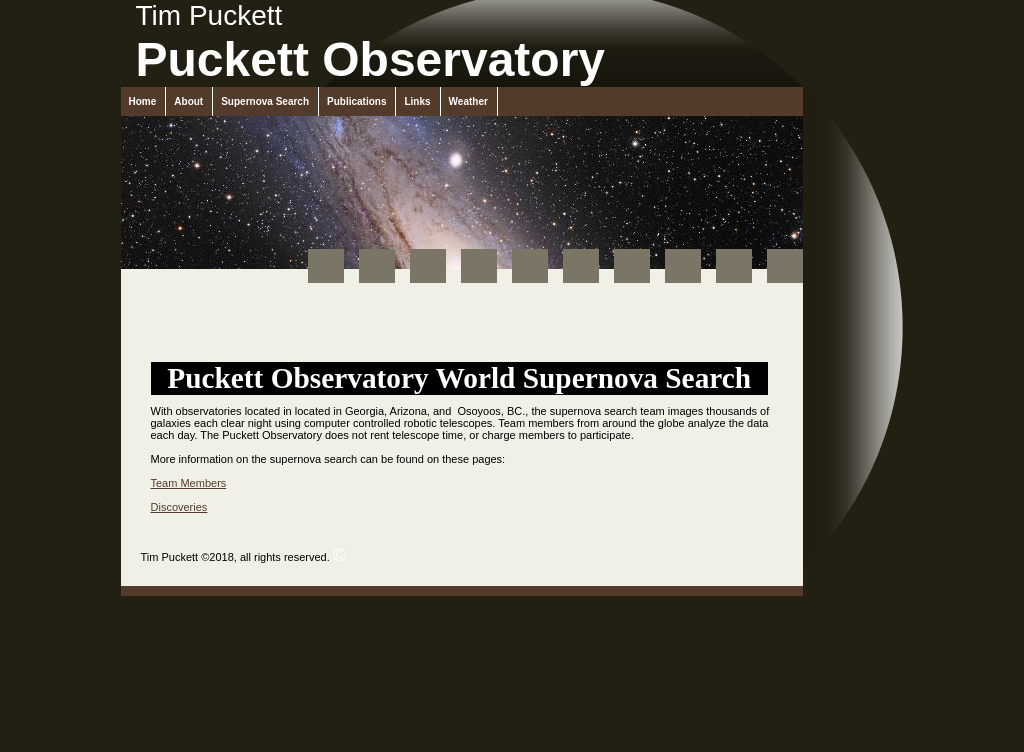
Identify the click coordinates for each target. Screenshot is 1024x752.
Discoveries (179, 507)
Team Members (189, 483)
